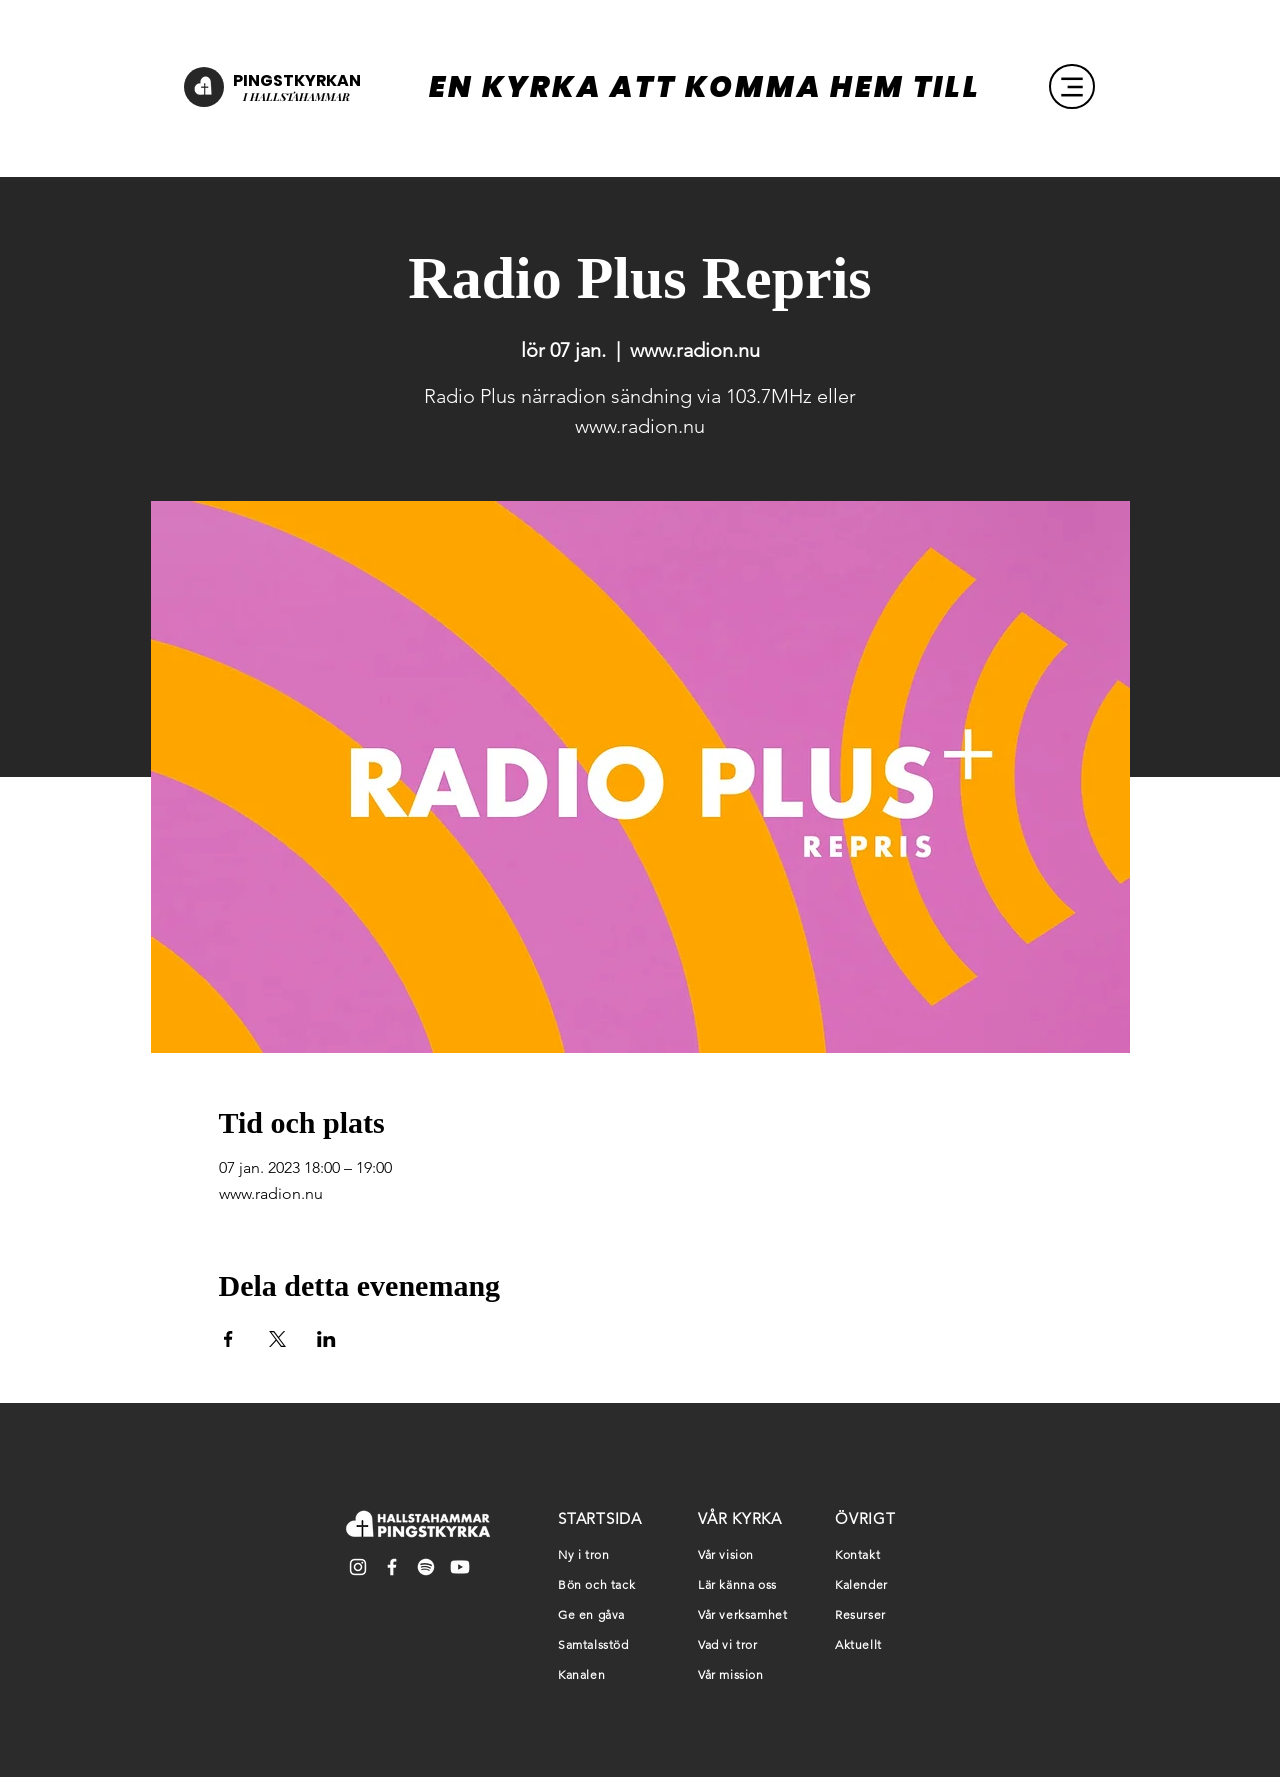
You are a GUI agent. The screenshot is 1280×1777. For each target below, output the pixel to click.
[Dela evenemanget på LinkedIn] (326, 1339)
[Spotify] (426, 1567)
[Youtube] (460, 1567)
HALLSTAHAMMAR (298, 96)
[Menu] (1072, 86)
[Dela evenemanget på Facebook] (228, 1339)
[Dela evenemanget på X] (277, 1339)
